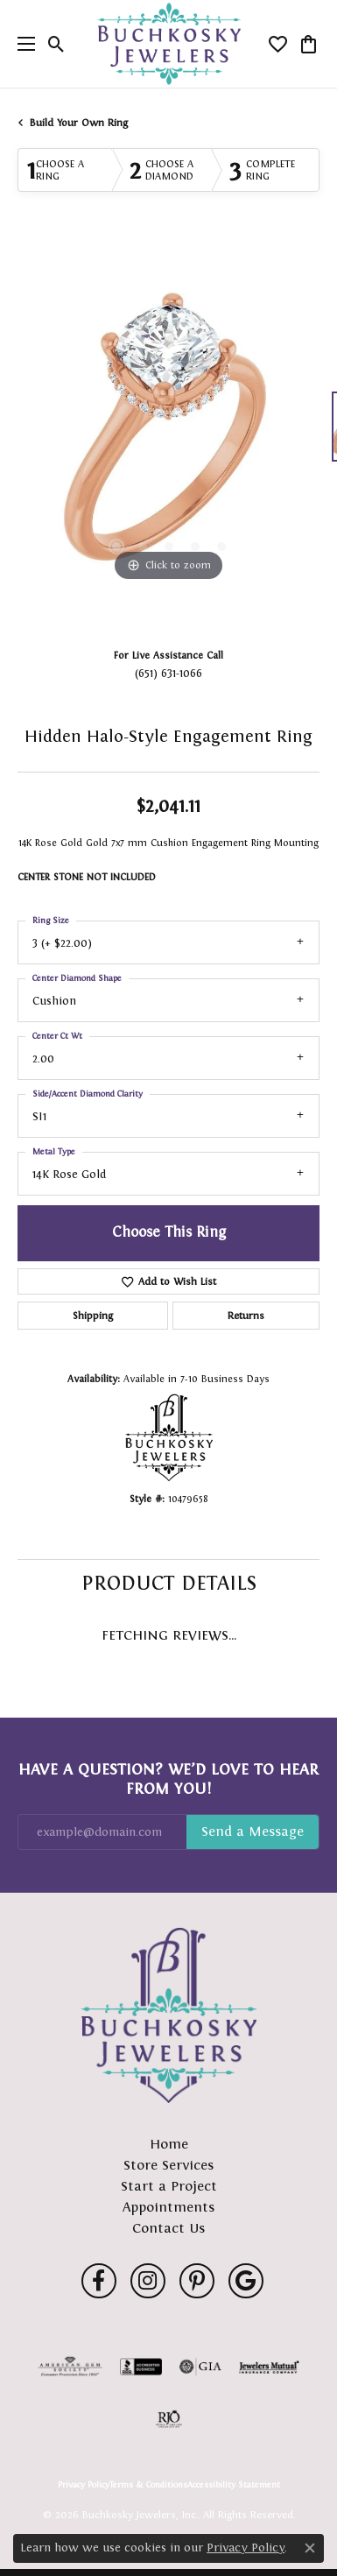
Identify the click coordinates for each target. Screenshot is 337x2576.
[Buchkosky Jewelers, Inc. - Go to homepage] (168, 2015)
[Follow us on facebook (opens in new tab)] (98, 2280)
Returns (246, 1315)
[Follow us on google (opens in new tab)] (245, 2280)
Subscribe (252, 1832)
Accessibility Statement (233, 2485)
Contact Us (168, 2227)
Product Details (168, 1582)
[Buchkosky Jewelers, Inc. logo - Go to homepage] (168, 44)
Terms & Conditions (148, 2485)
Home (169, 2143)
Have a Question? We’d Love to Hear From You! (168, 1779)
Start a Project (169, 2185)
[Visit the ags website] (70, 2367)
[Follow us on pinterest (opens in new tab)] (196, 2280)
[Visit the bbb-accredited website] (141, 2367)
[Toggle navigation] (22, 44)
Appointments (168, 2206)
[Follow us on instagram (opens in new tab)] (147, 2280)
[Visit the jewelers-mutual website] (269, 2367)
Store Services (168, 2164)
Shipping (93, 1315)
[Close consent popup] (310, 2548)
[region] (168, 435)
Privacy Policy (83, 2485)
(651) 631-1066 (168, 673)
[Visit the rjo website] (169, 2419)
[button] (56, 43)
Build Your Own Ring (79, 122)
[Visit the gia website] (200, 2367)
